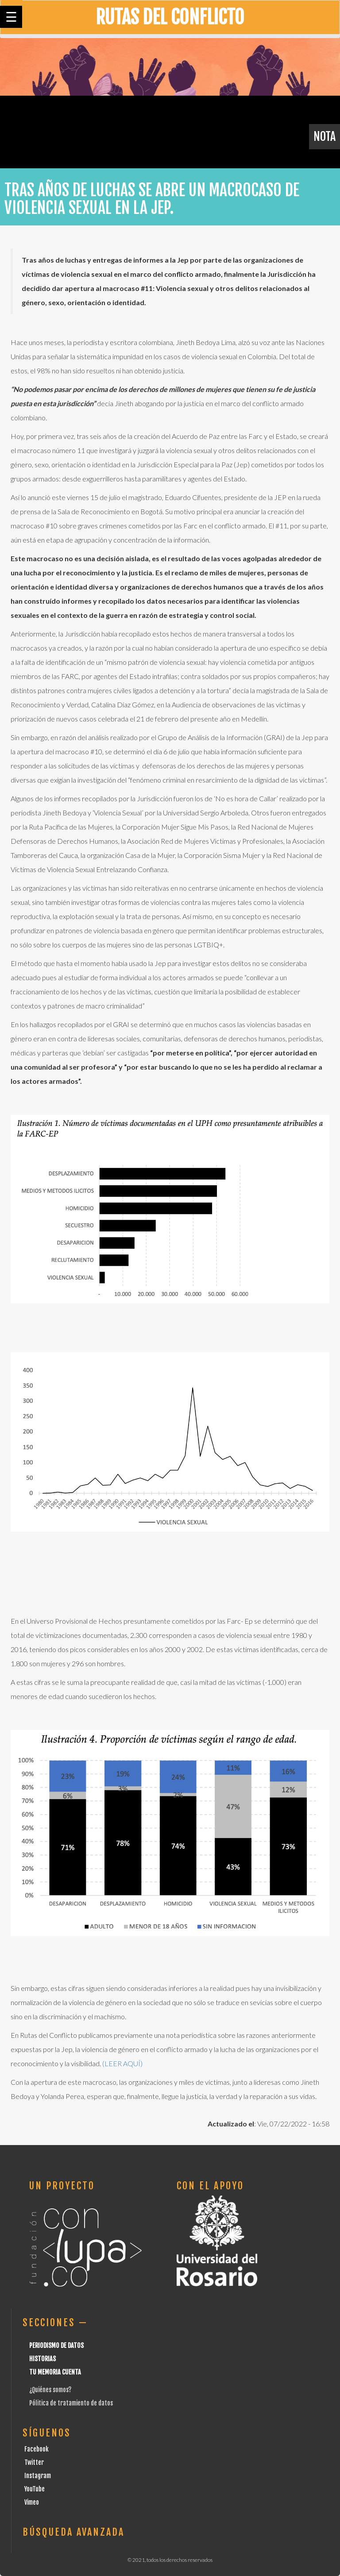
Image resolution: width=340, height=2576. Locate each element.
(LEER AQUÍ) (122, 2063)
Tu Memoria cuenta (55, 2372)
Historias (42, 2359)
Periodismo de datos (56, 2345)
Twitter (34, 2462)
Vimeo (31, 2502)
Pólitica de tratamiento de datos (71, 2403)
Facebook (36, 2449)
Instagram (37, 2475)
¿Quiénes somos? (50, 2390)
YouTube (34, 2489)
